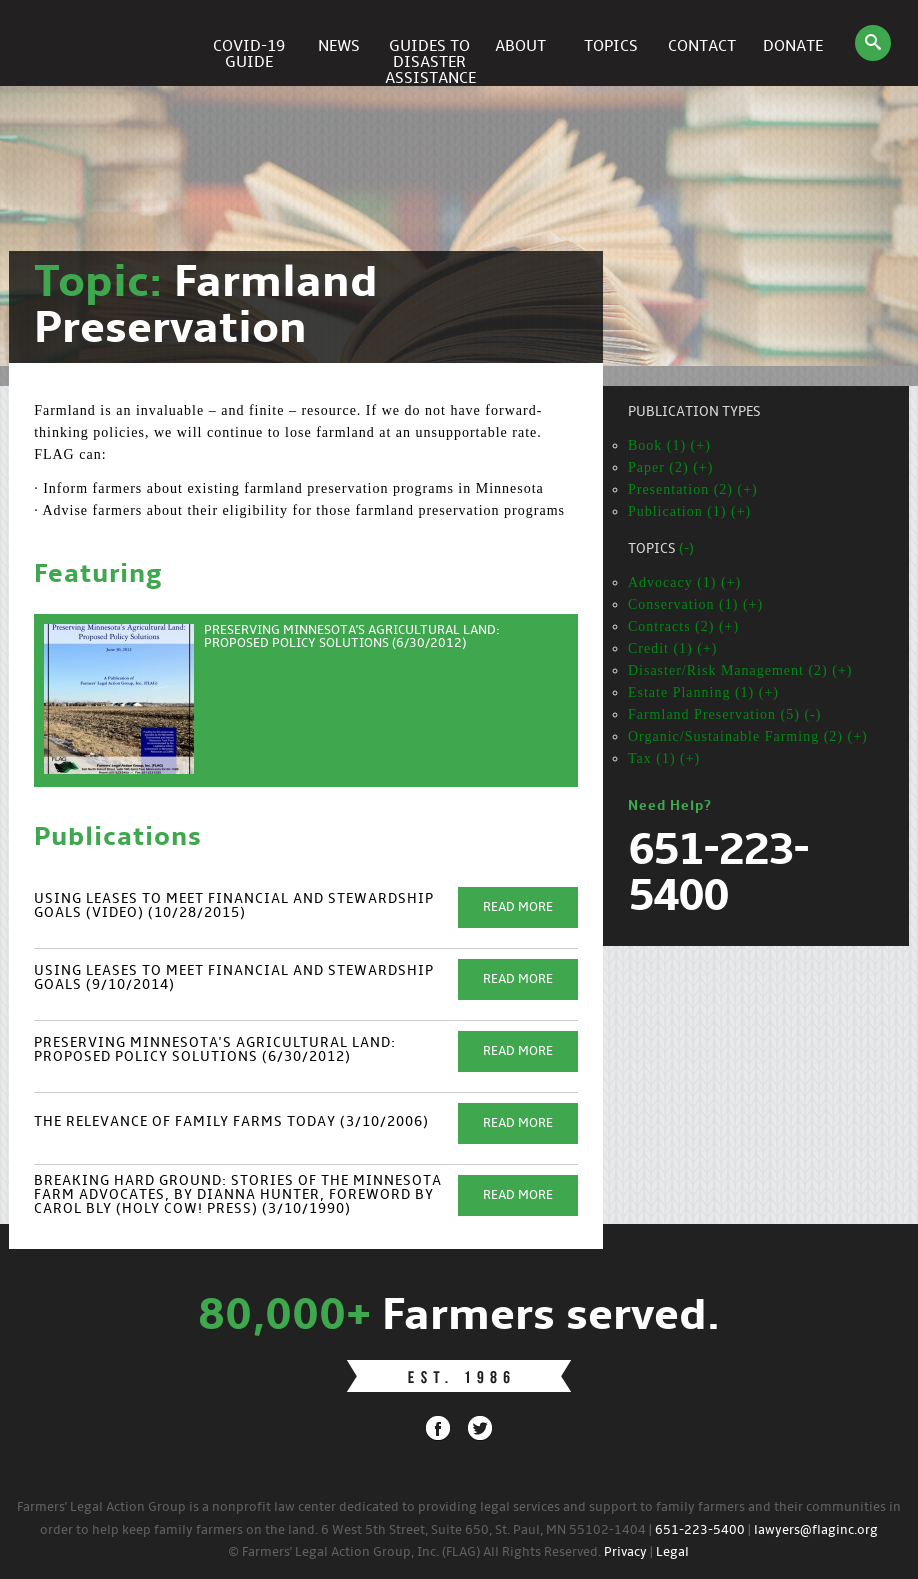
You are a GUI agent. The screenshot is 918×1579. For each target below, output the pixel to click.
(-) (686, 549)
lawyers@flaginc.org (816, 1530)
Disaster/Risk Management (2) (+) (740, 670)
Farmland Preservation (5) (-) (724, 714)
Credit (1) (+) (673, 648)
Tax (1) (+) (664, 758)
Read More (518, 907)
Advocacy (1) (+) (684, 582)
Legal (672, 1552)
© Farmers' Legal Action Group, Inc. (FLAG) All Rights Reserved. (414, 1552)
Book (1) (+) (669, 445)
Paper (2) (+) (670, 467)
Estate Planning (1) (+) (703, 692)
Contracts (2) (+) (683, 626)
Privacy (625, 1552)
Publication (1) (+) (689, 511)
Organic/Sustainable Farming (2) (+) (748, 736)
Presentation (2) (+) (693, 489)
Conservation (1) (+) (695, 604)
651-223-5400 (700, 1530)
